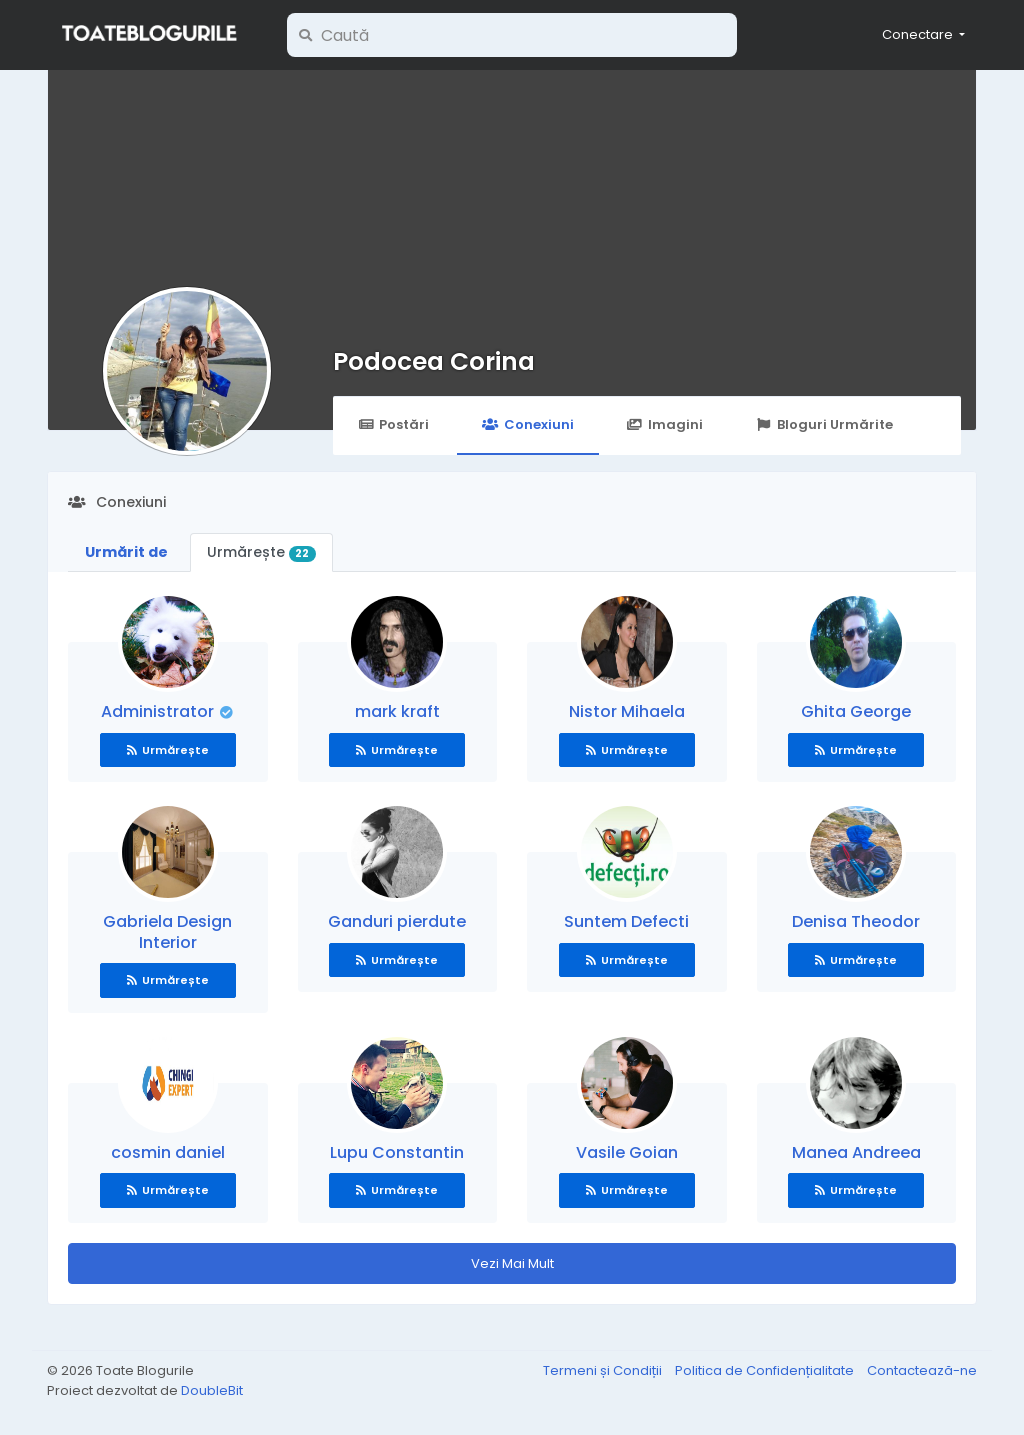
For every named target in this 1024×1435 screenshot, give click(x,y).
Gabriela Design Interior (167, 932)
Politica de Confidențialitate (766, 1370)
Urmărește (261, 552)
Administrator (159, 711)
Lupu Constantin (397, 1152)
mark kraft (397, 711)
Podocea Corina (434, 361)
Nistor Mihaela (627, 711)
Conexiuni (527, 424)
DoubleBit (212, 1390)
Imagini (665, 424)
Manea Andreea (856, 1152)
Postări (393, 424)
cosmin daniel (168, 1152)
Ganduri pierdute (397, 921)
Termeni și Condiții (604, 1370)
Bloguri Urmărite (824, 424)
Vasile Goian (627, 1152)
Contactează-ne (922, 1370)
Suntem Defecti (626, 921)
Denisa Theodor (856, 921)
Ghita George (856, 711)
